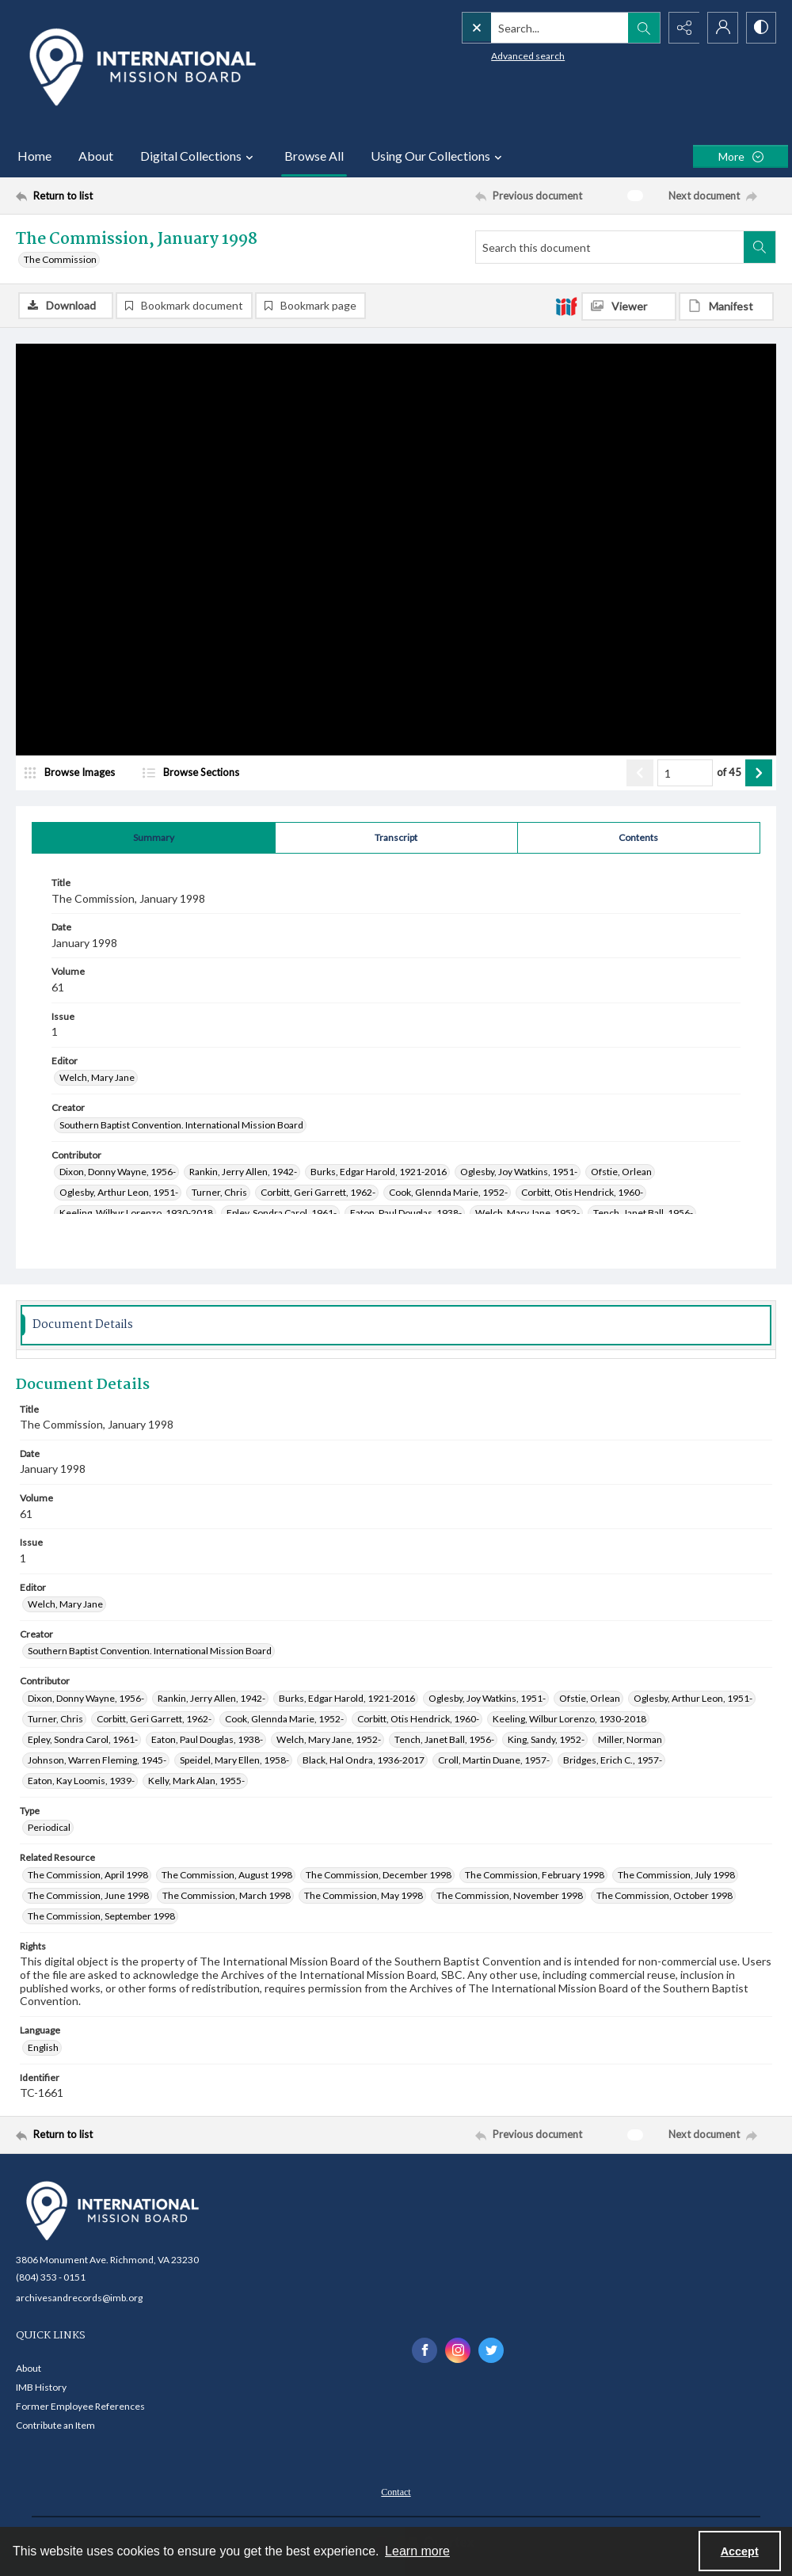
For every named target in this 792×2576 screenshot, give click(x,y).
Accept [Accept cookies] (740, 2551)
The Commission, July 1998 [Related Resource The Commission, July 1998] (676, 1875)
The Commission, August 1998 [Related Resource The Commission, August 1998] (227, 1875)
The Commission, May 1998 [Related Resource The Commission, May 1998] (363, 1895)
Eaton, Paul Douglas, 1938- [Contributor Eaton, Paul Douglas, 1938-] (406, 1213)
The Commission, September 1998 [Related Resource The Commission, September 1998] (101, 1916)
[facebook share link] (424, 2350)
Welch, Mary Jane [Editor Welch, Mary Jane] (97, 1077)
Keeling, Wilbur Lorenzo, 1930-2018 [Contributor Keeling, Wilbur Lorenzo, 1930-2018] (136, 1213)
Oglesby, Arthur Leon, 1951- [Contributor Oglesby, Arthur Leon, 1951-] (118, 1192)
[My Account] (721, 28)
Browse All (314, 155)
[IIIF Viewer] (628, 306)
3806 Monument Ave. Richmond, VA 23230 (107, 2260)
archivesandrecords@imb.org (79, 2298)
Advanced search (494, 56)
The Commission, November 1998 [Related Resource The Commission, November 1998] (509, 1895)
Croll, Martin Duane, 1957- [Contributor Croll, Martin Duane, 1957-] (494, 1760)
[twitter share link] (491, 2350)
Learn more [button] (417, 2551)
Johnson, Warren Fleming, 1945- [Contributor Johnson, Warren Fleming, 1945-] (97, 1760)
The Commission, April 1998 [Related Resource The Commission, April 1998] (88, 1875)
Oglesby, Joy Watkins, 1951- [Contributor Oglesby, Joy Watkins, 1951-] (518, 1172)
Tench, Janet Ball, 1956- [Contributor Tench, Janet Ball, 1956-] (643, 1213)
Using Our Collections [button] (438, 156)
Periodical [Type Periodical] (49, 1827)
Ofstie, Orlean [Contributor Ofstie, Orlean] (621, 1172)
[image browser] (75, 772)
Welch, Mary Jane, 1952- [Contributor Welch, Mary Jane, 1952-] (527, 1213)
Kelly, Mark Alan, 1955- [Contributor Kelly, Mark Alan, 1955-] (196, 1780)
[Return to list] (119, 195)
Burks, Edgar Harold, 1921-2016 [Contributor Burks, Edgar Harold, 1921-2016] (378, 1172)
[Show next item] (758, 772)
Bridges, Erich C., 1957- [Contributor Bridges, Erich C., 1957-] (612, 1760)
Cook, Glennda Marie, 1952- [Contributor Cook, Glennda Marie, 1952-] (448, 1192)
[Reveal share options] (681, 28)
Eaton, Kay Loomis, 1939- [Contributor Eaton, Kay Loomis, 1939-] (81, 1780)
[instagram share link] (457, 2350)
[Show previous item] (639, 772)
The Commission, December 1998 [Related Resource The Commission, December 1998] (378, 1875)
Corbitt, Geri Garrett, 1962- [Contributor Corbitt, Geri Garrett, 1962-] (318, 1192)
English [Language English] (43, 2047)
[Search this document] (610, 247)
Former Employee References (80, 2406)
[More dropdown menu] (740, 156)
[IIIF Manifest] (726, 306)
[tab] (153, 838)
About (95, 155)
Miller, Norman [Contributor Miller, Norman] (630, 1739)
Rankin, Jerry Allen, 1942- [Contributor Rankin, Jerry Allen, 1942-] (243, 1172)
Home (34, 155)
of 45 (729, 772)
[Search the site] (527, 28)
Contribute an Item (55, 2425)
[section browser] (222, 772)
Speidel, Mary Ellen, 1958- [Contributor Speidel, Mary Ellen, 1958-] (234, 1760)
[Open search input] (641, 28)
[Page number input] (685, 772)
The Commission (60, 259)
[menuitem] (395, 2490)
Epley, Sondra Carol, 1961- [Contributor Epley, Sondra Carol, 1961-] (282, 1213)
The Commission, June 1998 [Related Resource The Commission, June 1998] (88, 1895)
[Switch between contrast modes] (760, 28)
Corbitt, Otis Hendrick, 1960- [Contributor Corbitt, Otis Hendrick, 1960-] (582, 1192)
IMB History (41, 2387)
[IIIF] (566, 305)
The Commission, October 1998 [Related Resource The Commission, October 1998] (664, 1895)
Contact (395, 2492)
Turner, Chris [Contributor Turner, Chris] (219, 1192)
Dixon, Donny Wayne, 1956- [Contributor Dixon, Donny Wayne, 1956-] (117, 1172)
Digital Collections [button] (198, 156)
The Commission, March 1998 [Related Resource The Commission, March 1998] (226, 1895)
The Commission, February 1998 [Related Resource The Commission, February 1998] (534, 1875)
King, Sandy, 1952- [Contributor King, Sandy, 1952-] (546, 1739)
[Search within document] (759, 247)
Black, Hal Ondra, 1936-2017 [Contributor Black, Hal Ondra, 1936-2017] (364, 1760)
